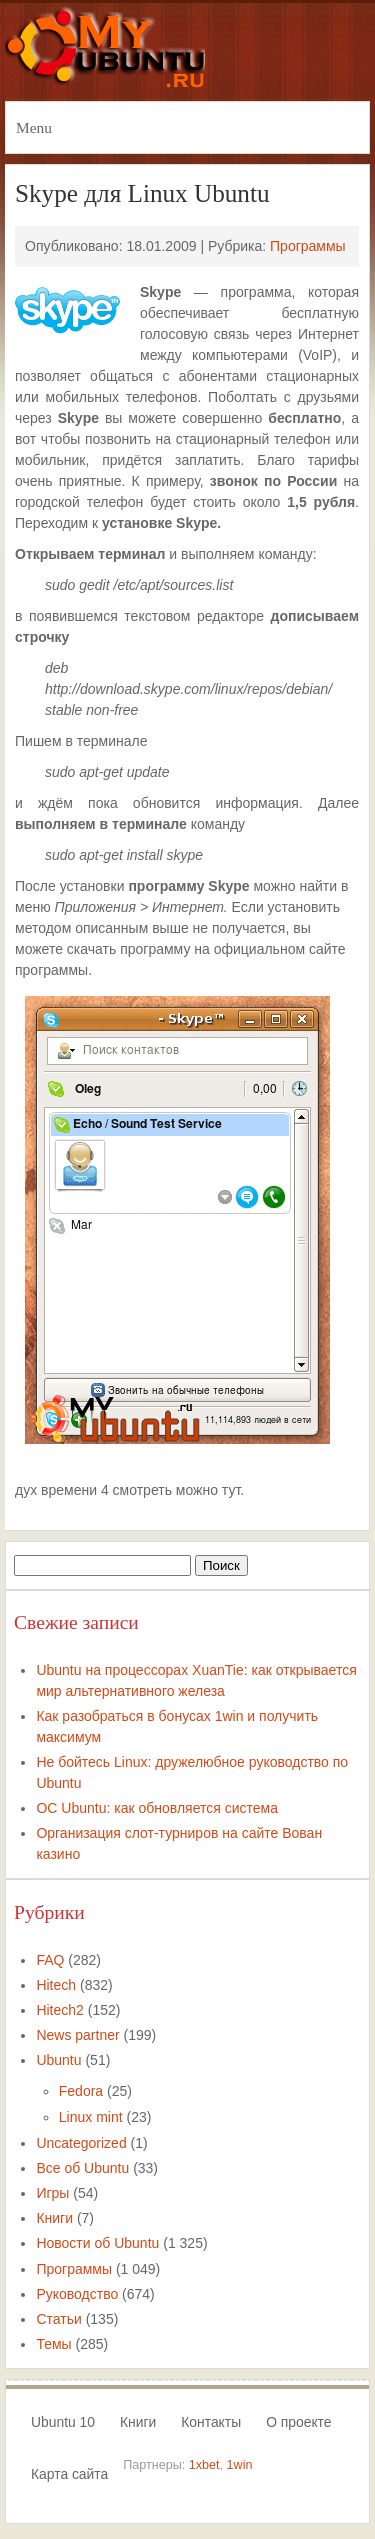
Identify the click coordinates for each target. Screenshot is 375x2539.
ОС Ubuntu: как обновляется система (157, 1808)
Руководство (77, 2294)
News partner (77, 2035)
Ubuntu (58, 2060)
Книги (54, 2218)
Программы (308, 246)
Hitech (56, 1985)
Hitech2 (59, 2010)
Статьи (58, 2319)
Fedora (81, 2091)
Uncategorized (81, 2143)
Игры (52, 2193)
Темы (53, 2344)
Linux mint (91, 2117)
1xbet (204, 2465)
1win (240, 2465)
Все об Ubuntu (82, 2168)
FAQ (50, 1960)
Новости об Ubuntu (97, 2243)
